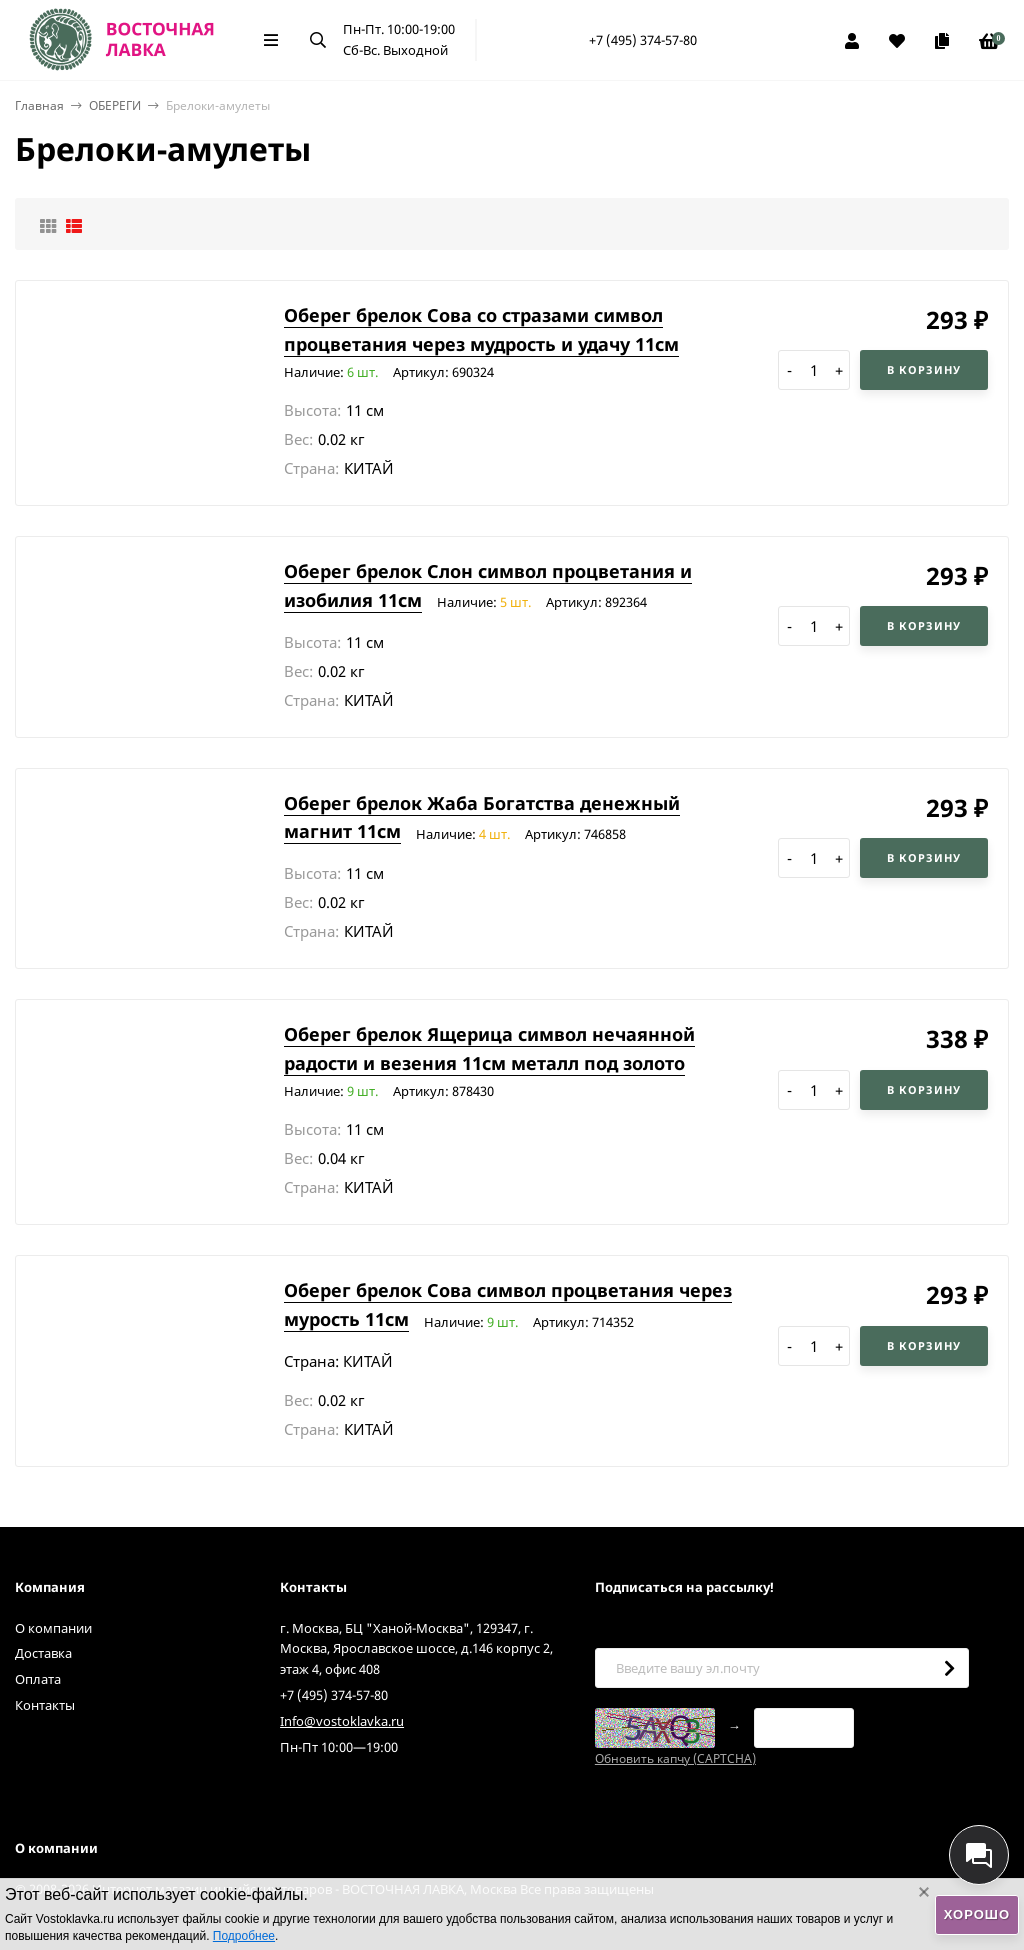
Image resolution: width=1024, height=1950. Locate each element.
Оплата (38, 1679)
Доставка (43, 1653)
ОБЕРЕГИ (115, 105)
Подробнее (244, 1936)
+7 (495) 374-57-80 (643, 40)
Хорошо (977, 1914)
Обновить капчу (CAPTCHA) (675, 1758)
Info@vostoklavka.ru (342, 1721)
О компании (53, 1628)
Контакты (45, 1705)
